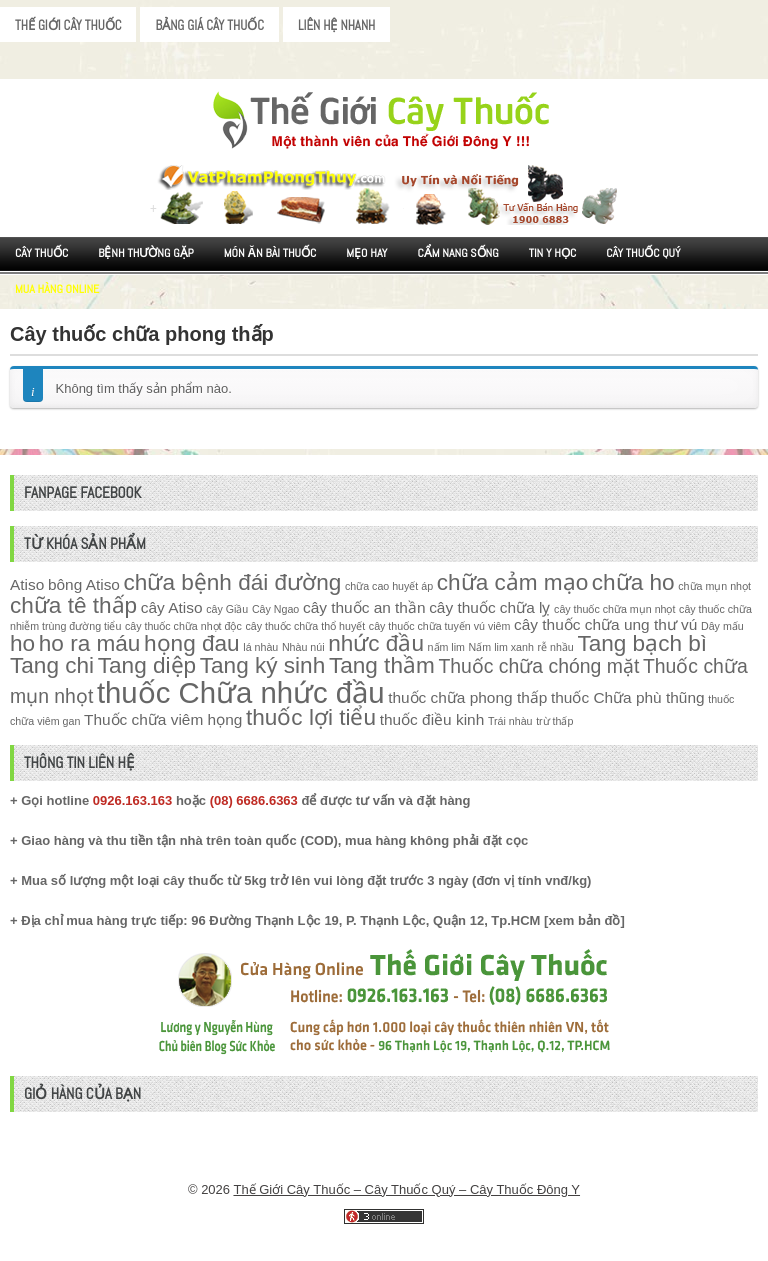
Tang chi (52, 665)
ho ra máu (90, 643)
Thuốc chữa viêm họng (163, 719)
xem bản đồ (584, 920)
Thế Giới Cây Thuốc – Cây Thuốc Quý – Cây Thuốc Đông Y (406, 1189)
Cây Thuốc (41, 253)
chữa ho (633, 582)
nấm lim (446, 647)
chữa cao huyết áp (389, 586)
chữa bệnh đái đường (233, 582)
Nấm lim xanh (501, 647)
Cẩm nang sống (457, 253)
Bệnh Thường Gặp (146, 253)
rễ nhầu (555, 647)
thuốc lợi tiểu (311, 717)
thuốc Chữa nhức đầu (241, 692)
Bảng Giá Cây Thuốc (209, 25)
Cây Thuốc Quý (643, 253)
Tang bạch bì (642, 643)
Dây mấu (722, 626)
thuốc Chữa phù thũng (628, 697)
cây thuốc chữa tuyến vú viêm (440, 626)
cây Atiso (172, 607)
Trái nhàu (510, 721)
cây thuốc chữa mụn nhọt (614, 609)
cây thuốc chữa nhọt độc (183, 626)
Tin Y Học (553, 253)
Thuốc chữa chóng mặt (538, 666)
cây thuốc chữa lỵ (489, 607)
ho (22, 643)
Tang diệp (147, 665)
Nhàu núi (303, 647)
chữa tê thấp (73, 605)
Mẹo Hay (366, 253)
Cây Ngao (275, 609)
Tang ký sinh (263, 665)
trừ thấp (554, 721)
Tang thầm (382, 665)
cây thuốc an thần (364, 607)
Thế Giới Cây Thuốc (68, 25)
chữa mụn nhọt (714, 586)
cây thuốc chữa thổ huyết (305, 626)
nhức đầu (376, 643)
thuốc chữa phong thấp (467, 697)
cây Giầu (227, 609)
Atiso (27, 584)
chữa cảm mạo (512, 582)
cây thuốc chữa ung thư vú (605, 624)
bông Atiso (84, 584)
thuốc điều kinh (432, 719)
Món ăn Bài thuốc (270, 253)
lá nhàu (260, 647)
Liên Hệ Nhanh (336, 25)
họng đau (192, 643)
